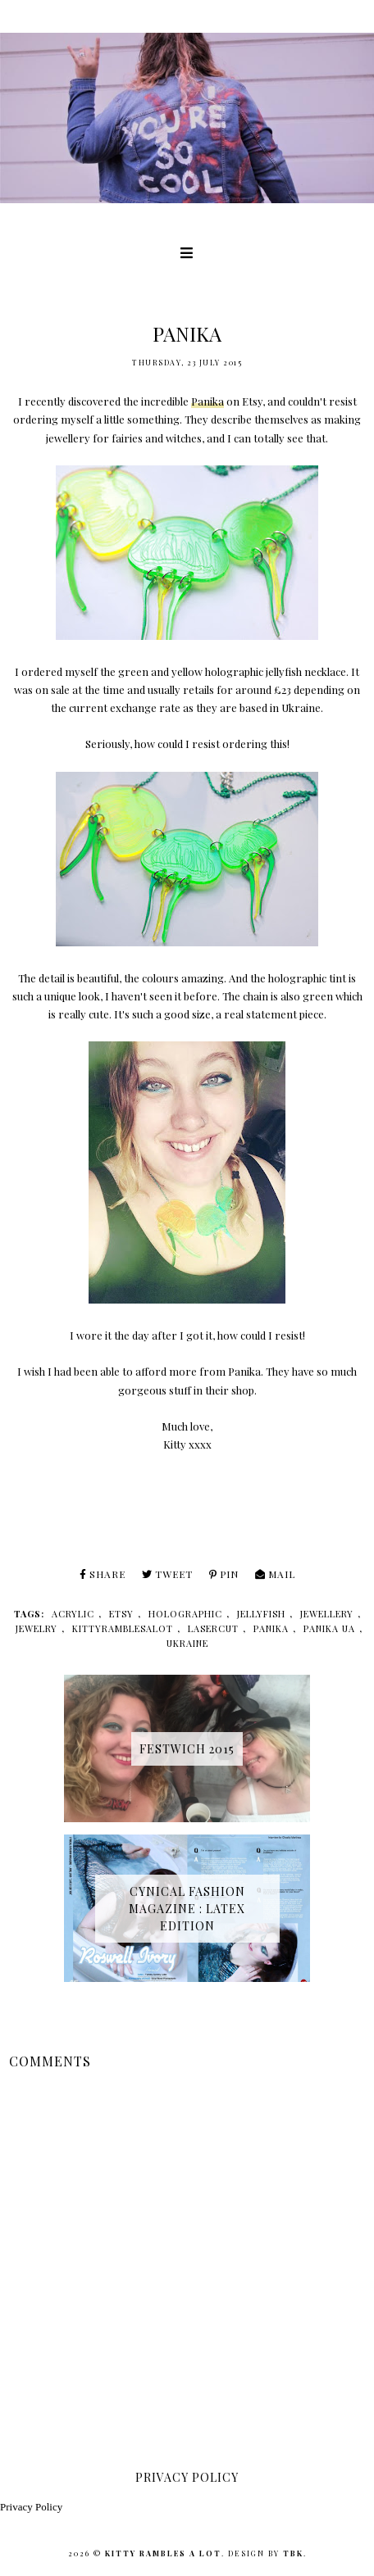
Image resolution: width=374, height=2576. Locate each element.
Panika (207, 401)
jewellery (326, 1614)
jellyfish (261, 1614)
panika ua (329, 1628)
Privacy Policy (31, 2507)
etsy (121, 1614)
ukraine (187, 1643)
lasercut (213, 1628)
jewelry (36, 1628)
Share (102, 1574)
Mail (275, 1574)
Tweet (167, 1574)
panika (271, 1628)
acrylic (73, 1614)
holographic (185, 1614)
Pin (224, 1574)
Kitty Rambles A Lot (163, 2553)
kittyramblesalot (122, 1628)
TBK (293, 2553)
